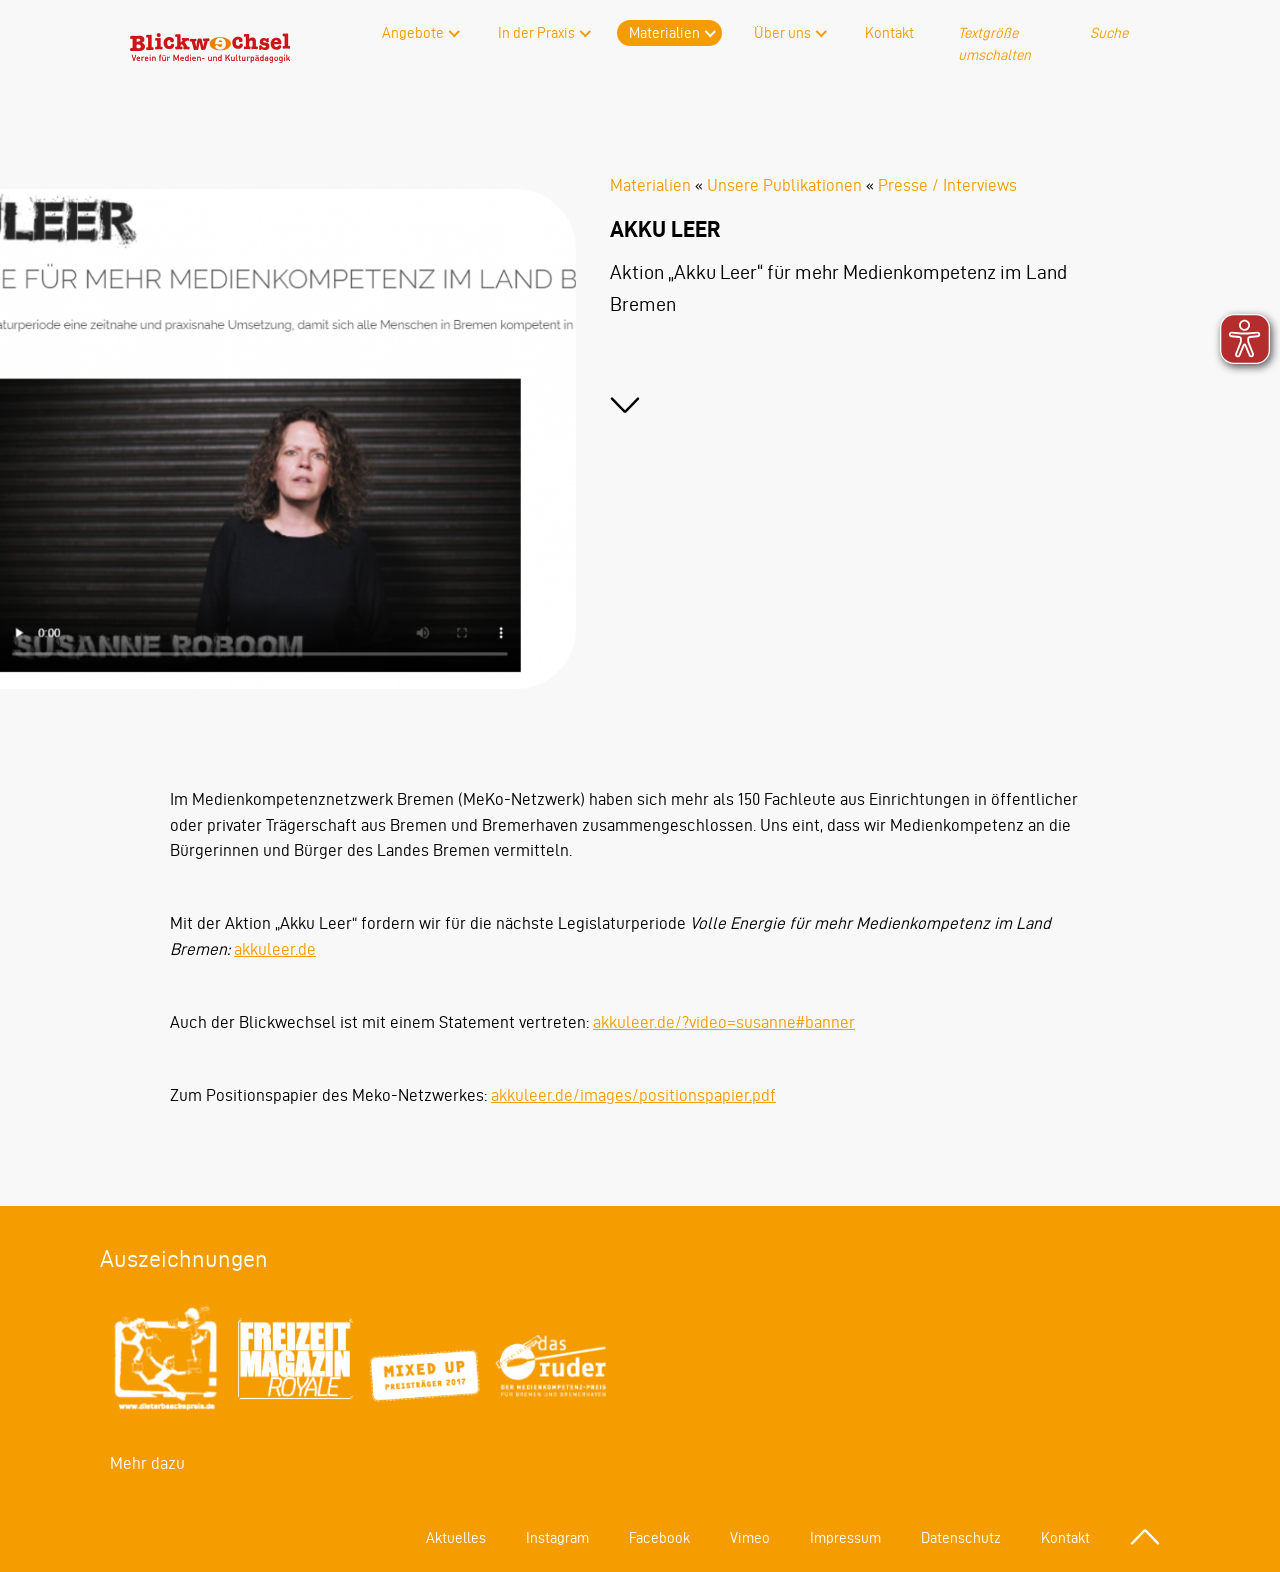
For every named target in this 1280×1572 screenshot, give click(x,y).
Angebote (413, 33)
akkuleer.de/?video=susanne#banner (724, 1022)
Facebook (659, 1538)
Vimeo (750, 1538)
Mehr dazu (147, 1463)
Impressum (845, 1538)
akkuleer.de (275, 949)
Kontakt (889, 33)
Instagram (557, 1538)
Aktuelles (456, 1538)
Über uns (782, 33)
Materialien (664, 33)
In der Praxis (536, 33)
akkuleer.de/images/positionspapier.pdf (633, 1095)
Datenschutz (961, 1538)
